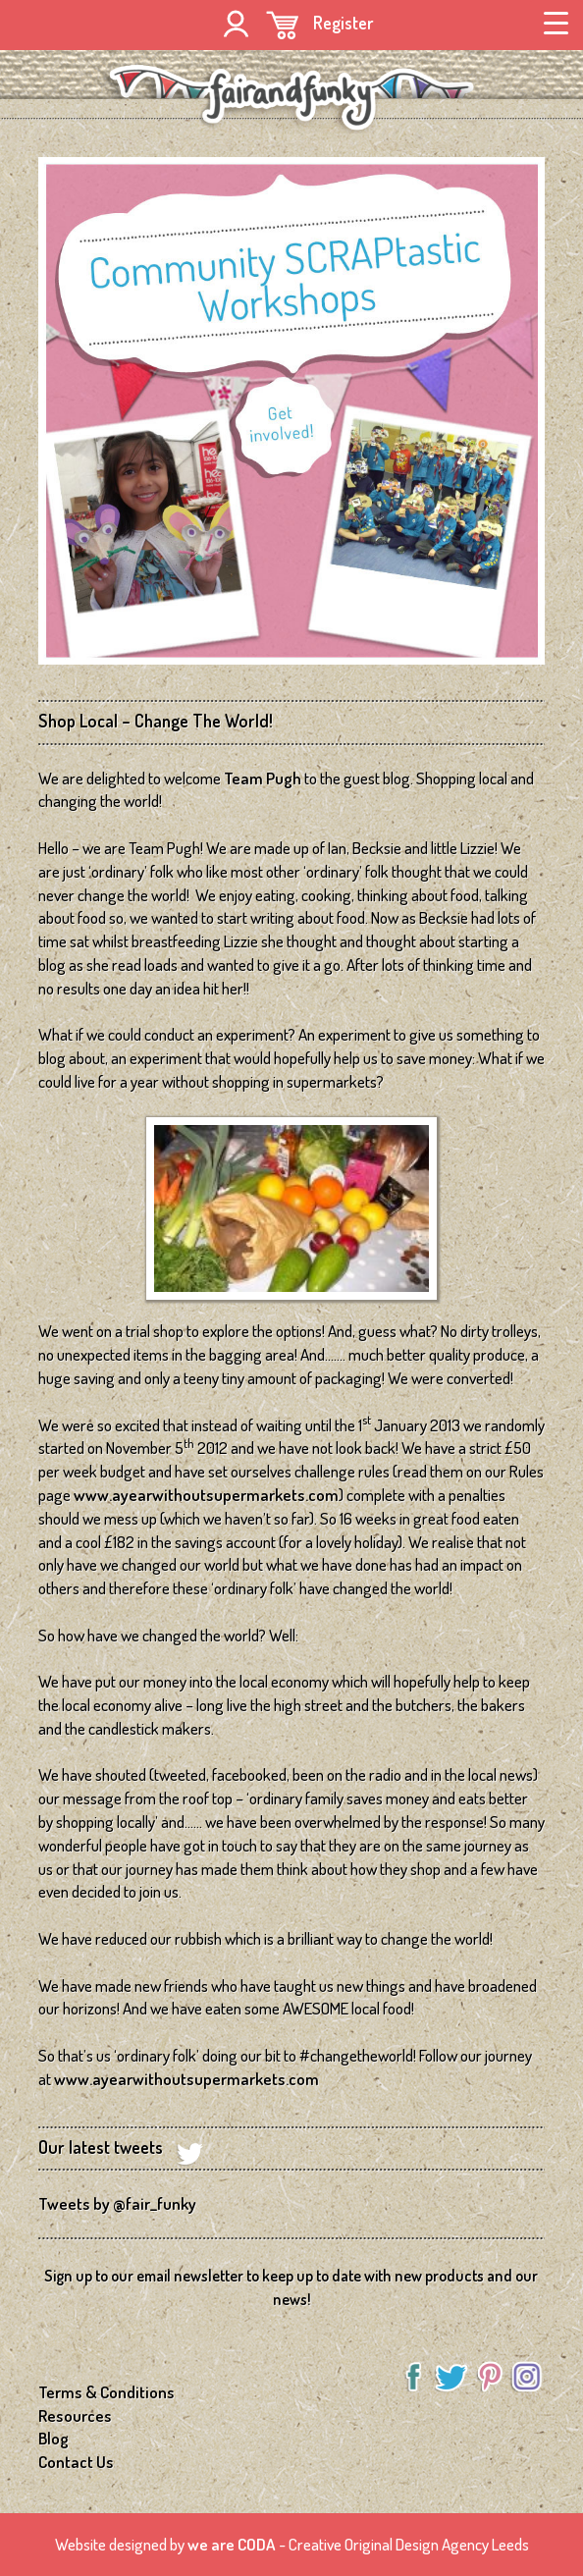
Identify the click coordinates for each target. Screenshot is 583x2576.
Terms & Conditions (106, 2392)
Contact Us (76, 2461)
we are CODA (231, 2544)
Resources (75, 2415)
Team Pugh (262, 778)
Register (343, 22)
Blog (53, 2438)
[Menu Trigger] (556, 21)
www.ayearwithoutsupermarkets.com (206, 1494)
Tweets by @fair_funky (117, 2203)
